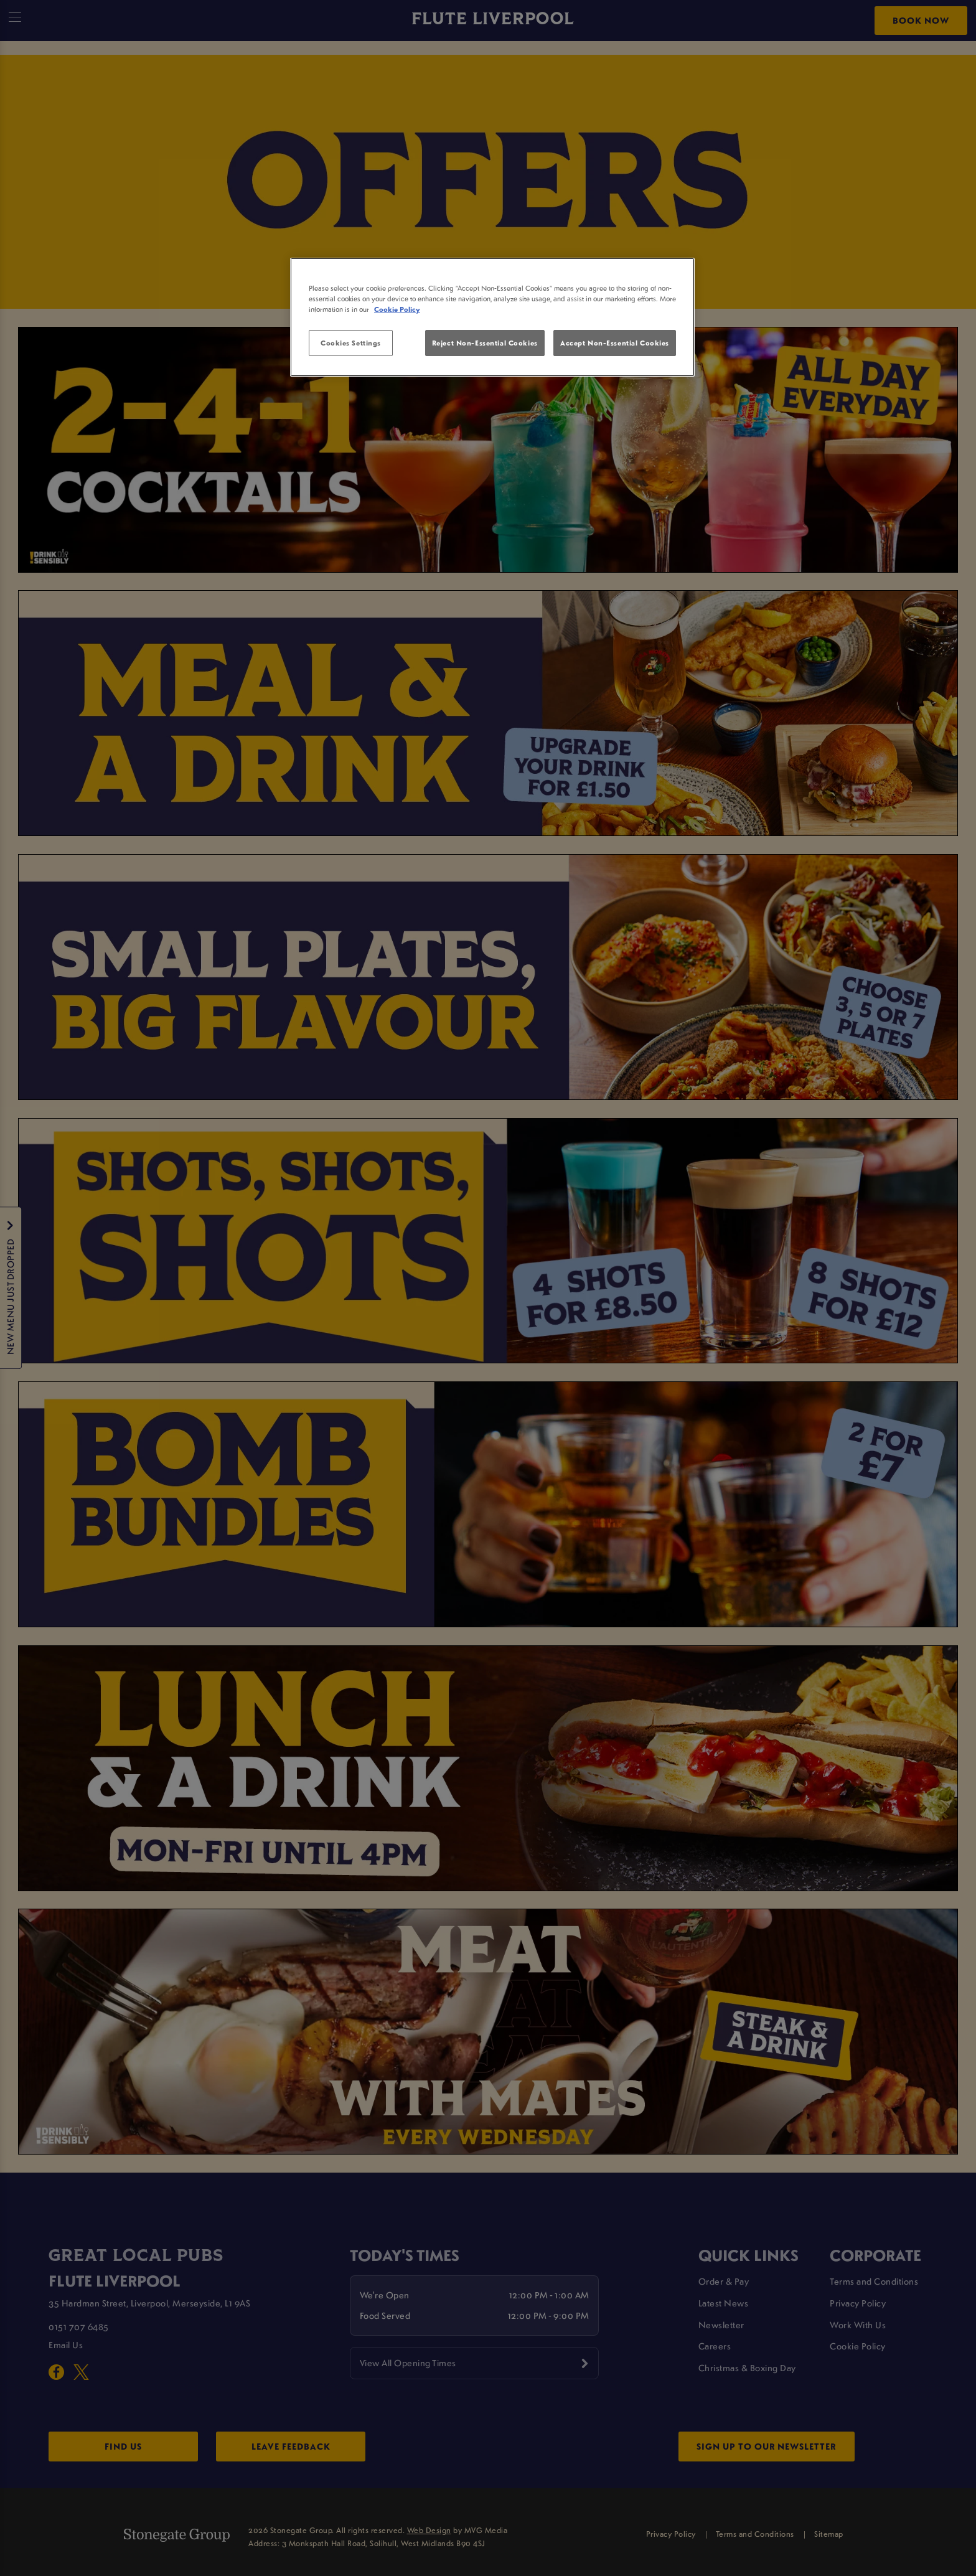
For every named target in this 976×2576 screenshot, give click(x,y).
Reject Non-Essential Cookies (485, 342)
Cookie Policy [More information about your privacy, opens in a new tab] (397, 309)
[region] (492, 317)
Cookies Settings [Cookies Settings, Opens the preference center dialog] (351, 342)
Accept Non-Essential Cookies (614, 342)
